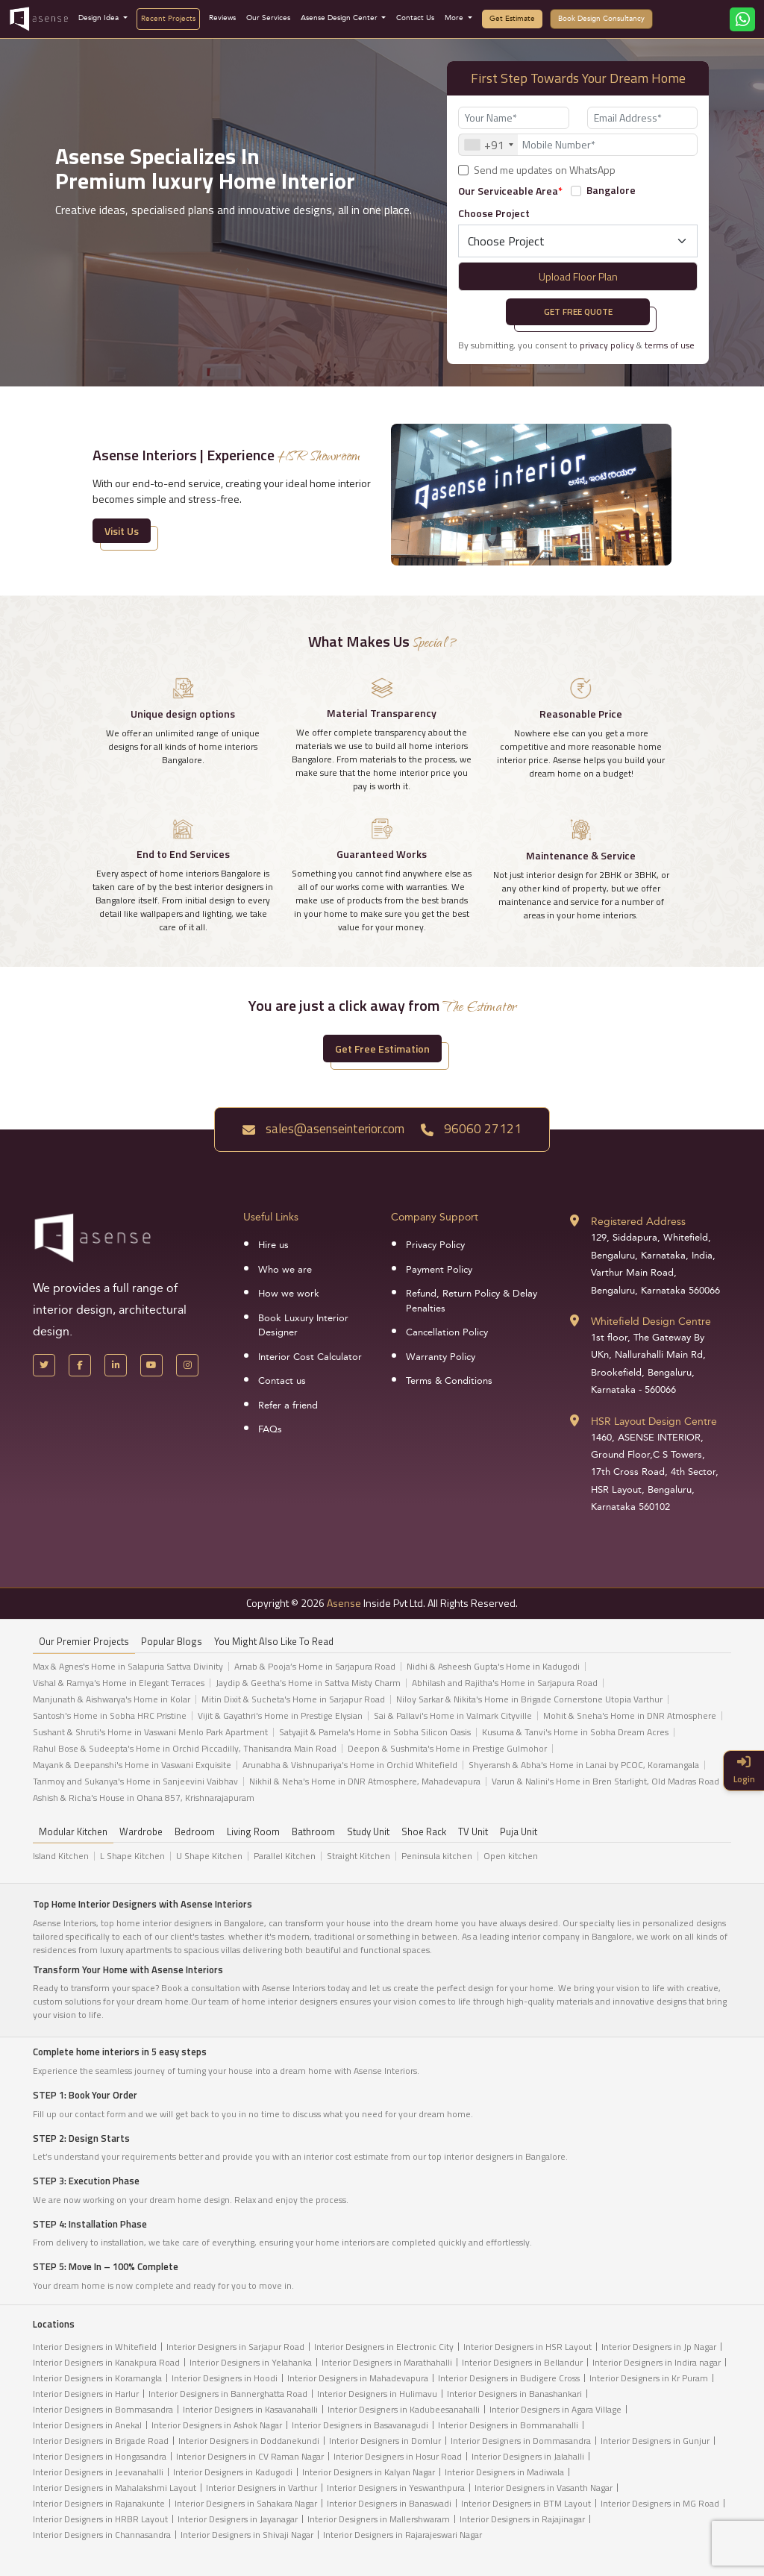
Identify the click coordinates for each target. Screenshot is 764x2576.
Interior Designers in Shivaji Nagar (247, 2534)
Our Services (268, 17)
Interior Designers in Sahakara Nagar (246, 2503)
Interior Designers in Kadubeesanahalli (404, 2409)
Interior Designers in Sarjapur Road (235, 2346)
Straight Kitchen (358, 1856)
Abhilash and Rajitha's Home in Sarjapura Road (505, 1683)
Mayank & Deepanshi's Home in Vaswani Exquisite (132, 1765)
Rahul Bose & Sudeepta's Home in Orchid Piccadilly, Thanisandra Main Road (184, 1748)
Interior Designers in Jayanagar (238, 2519)
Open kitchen (510, 1856)
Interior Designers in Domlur (385, 2440)
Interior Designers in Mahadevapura (357, 2378)
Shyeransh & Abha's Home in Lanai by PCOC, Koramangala (584, 1765)
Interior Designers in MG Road (660, 2503)
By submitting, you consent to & (576, 345)
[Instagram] (187, 1365)
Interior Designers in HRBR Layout (100, 2519)
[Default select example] (578, 241)
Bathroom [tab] (313, 1832)
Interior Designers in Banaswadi (389, 2503)
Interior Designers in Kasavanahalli (250, 2409)
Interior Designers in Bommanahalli (508, 2425)
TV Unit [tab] (473, 1832)
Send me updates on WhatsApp (545, 170)
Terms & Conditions (449, 1381)
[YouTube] (151, 1365)
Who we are (285, 1270)
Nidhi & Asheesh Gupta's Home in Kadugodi (493, 1666)
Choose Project (494, 213)
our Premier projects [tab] (84, 1642)
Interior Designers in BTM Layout (526, 2503)
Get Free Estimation (382, 1048)
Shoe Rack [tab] (423, 1832)
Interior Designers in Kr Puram (648, 2378)
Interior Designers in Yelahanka (251, 2362)
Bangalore (611, 190)
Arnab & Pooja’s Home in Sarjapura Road (314, 1666)
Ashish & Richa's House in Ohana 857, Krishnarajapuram (143, 1797)
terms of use (670, 345)
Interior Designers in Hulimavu (377, 2393)
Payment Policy (439, 1270)
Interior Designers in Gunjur (655, 2440)
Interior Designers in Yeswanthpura (396, 2487)
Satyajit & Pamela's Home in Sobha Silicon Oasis (375, 1732)
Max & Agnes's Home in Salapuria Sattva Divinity (128, 1666)
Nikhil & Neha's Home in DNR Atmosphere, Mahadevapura (364, 1781)
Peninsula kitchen (436, 1856)
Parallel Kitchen (285, 1856)
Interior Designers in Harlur (86, 2393)
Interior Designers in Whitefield (95, 2346)
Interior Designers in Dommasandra (521, 2440)
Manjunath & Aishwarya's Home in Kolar (111, 1699)
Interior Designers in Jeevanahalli (98, 2472)
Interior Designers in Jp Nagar (658, 2346)
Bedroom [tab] (195, 1832)
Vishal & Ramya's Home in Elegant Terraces (118, 1683)
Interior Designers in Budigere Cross (509, 2378)
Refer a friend (288, 1405)
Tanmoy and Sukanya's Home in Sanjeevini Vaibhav (135, 1781)
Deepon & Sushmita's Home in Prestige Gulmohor (447, 1748)
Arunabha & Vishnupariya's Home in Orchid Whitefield (349, 1765)
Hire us (273, 1245)
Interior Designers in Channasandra (102, 2534)
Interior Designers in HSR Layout (527, 2346)
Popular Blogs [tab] (171, 1642)
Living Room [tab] (253, 1832)
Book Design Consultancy (601, 18)
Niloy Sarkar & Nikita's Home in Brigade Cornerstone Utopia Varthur (529, 1699)
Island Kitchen (61, 1856)
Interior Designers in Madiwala (504, 2472)
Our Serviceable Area (510, 190)
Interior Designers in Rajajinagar (522, 2519)
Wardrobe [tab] (141, 1832)
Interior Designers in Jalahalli (528, 2456)
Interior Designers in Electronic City (384, 2346)
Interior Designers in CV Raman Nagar (250, 2456)
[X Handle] (44, 1365)
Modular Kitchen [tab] (73, 1832)
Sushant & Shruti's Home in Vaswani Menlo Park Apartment (150, 1732)
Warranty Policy (440, 1357)
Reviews (222, 17)
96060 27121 (471, 1128)
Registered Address (638, 1221)
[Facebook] (80, 1365)
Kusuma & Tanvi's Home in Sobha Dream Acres (575, 1732)
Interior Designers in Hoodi (225, 2378)
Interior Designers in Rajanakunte (99, 2503)
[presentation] (237, 269)
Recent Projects (168, 18)
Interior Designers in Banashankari (514, 2393)
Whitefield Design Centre (651, 1321)
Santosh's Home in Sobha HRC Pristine (110, 1715)
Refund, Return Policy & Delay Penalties (471, 1301)
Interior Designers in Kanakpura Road (106, 2362)
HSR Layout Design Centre (654, 1421)
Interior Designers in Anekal (87, 2425)
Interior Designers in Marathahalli (387, 2362)
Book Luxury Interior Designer (303, 1325)
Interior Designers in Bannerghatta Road (227, 2393)
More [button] (455, 17)
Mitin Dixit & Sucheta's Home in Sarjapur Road (293, 1699)
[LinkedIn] (115, 1365)
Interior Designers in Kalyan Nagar (368, 2472)
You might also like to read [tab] (274, 1642)
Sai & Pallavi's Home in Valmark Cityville (453, 1715)
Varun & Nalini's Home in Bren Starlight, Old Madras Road (605, 1781)
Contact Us (415, 17)
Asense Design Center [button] (340, 17)
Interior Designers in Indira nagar (656, 2362)
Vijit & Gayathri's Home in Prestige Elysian (280, 1715)
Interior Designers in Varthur (261, 2487)
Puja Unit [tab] (518, 1832)
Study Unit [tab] (368, 1832)
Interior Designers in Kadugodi (232, 2472)
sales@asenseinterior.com (323, 1128)
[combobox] (488, 144)
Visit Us (121, 531)
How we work (288, 1294)
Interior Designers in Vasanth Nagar (544, 2487)
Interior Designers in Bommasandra (103, 2409)
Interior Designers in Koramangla (97, 2378)
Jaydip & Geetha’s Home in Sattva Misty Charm (308, 1683)
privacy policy (607, 345)
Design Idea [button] (99, 17)
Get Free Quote (578, 311)
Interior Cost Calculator (310, 1357)
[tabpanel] (382, 1736)
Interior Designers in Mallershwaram (378, 2519)
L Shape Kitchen (132, 1856)
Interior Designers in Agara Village (555, 2409)
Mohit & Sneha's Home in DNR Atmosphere (629, 1715)
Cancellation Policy (447, 1332)
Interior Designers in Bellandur (522, 2362)
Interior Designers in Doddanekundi (248, 2440)
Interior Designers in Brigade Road (101, 2440)
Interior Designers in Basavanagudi (360, 2425)
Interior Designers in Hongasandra (99, 2456)
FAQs (270, 1429)
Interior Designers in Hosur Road (398, 2456)
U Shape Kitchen (209, 1856)
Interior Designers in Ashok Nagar (216, 2425)
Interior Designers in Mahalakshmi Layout (114, 2487)
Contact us (282, 1381)
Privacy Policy (435, 1245)
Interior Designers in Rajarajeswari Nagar (402, 2534)
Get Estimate (512, 18)
